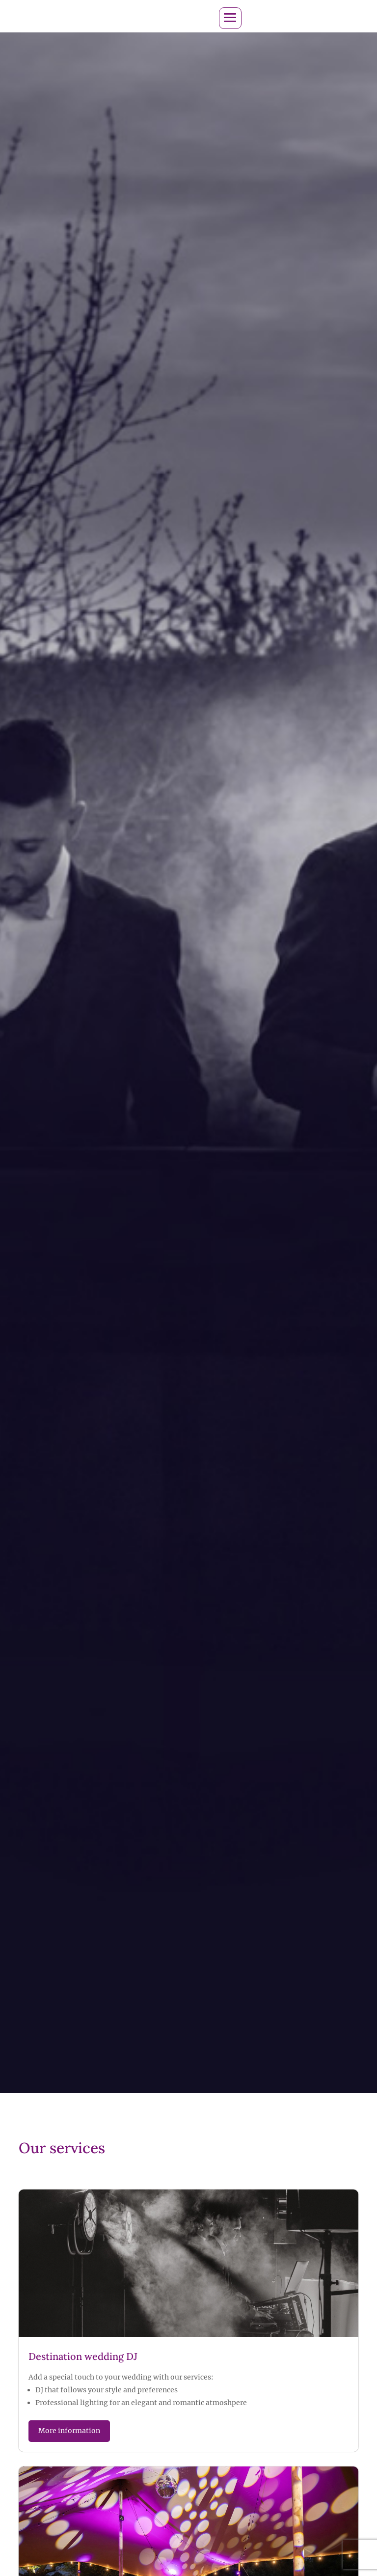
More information (69, 2429)
